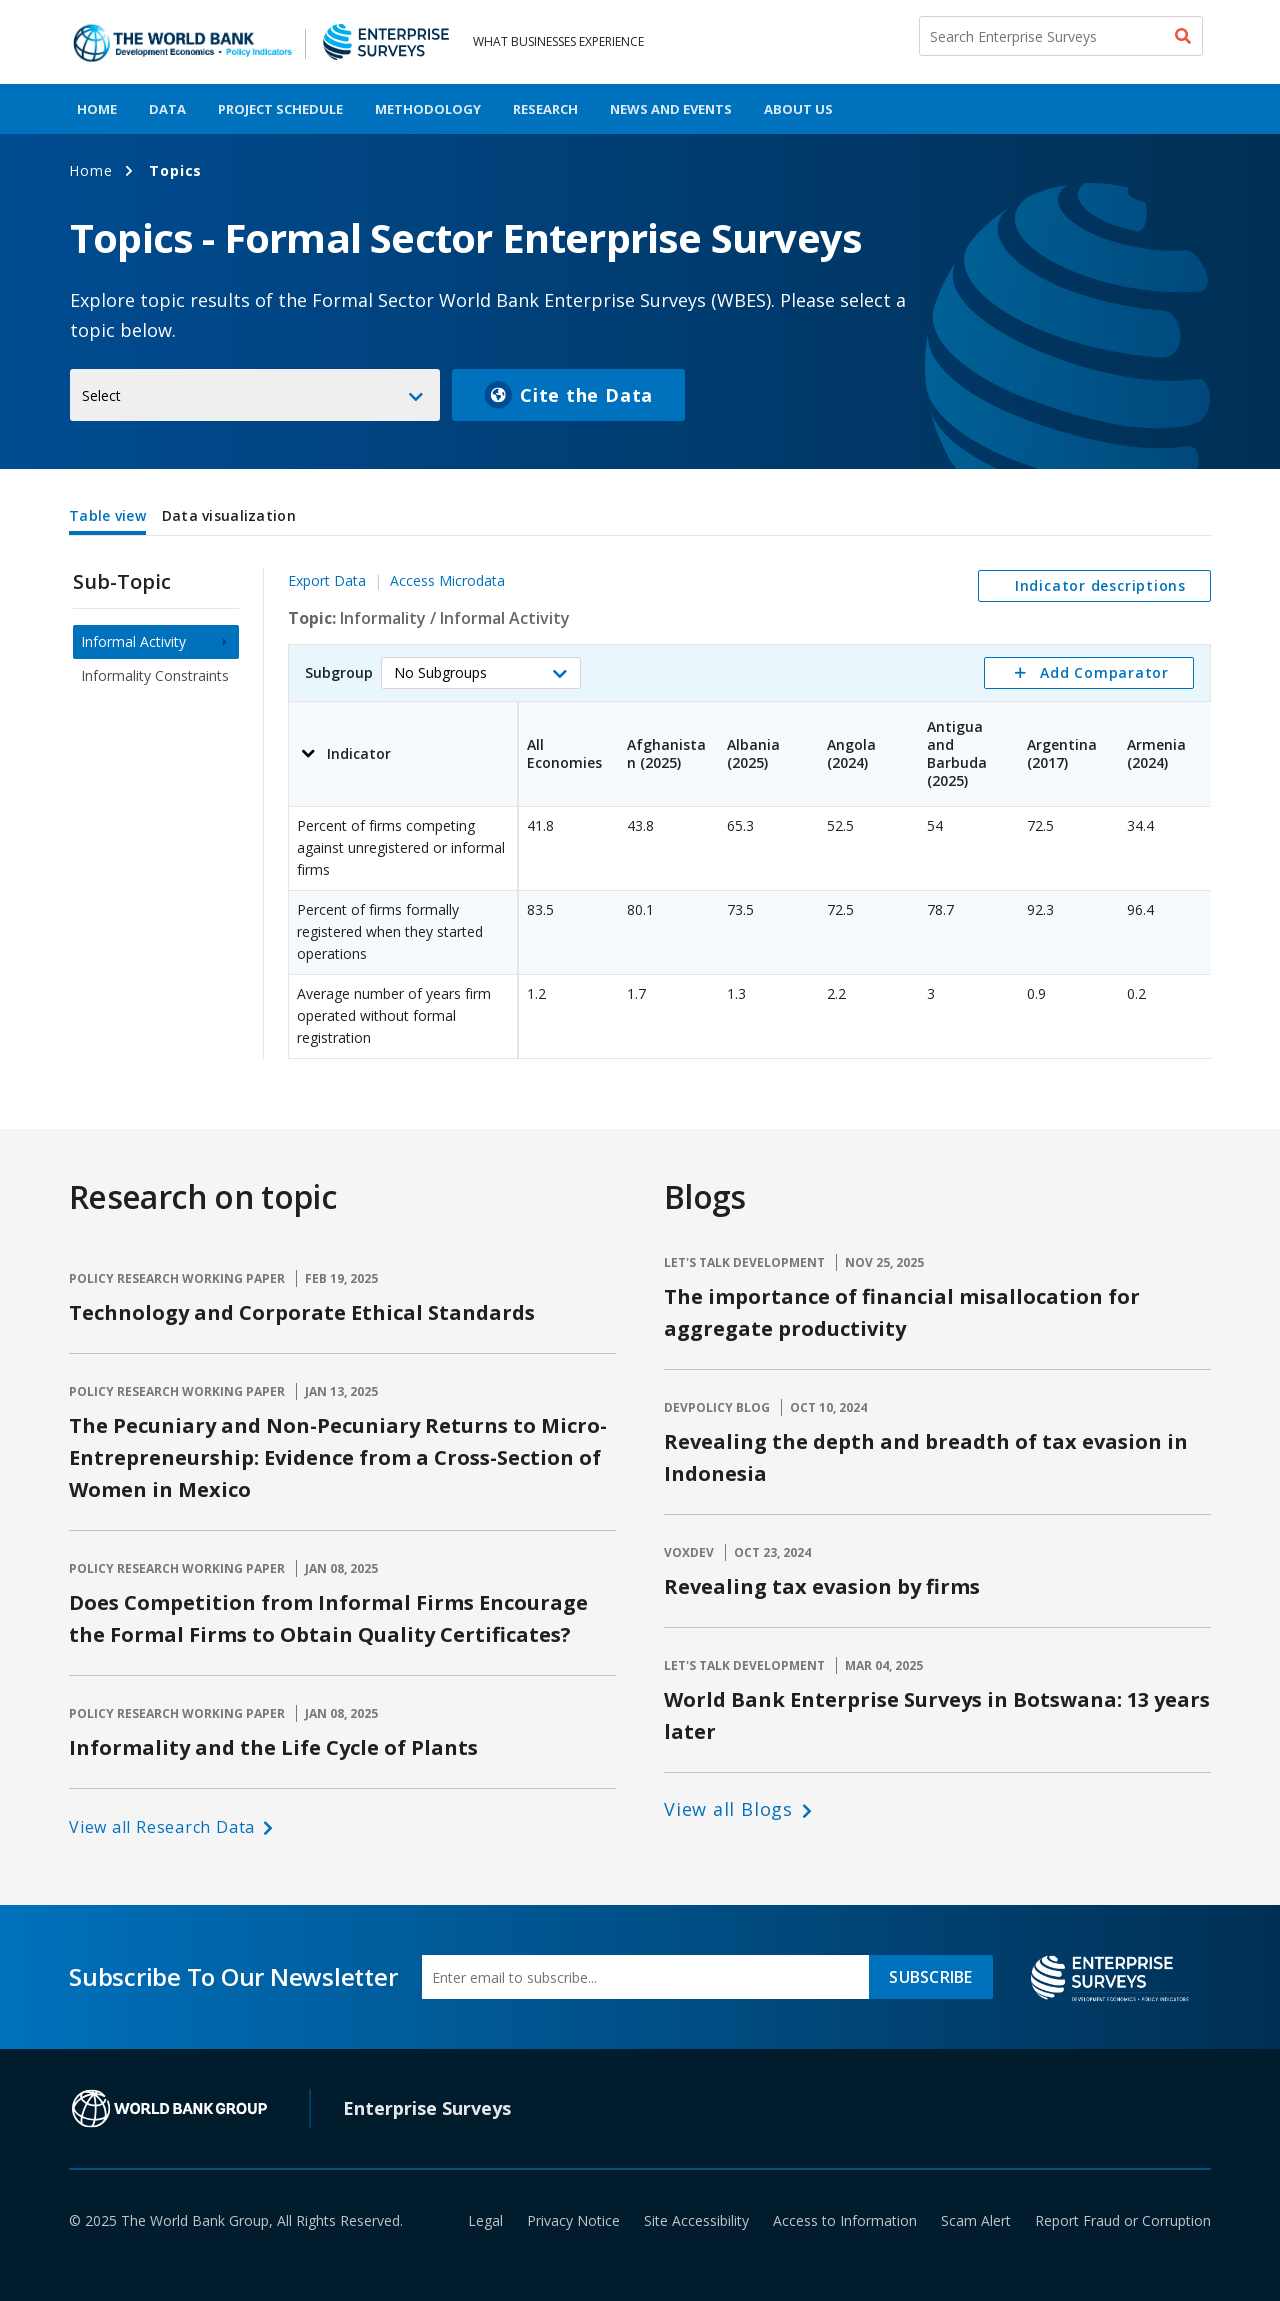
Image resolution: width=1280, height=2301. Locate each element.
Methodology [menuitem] (428, 109)
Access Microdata (447, 580)
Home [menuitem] (97, 109)
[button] (481, 673)
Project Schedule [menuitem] (280, 109)
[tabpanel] (640, 800)
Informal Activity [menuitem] (133, 641)
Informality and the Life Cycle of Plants (273, 1747)
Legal (485, 2220)
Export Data (327, 580)
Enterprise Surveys (427, 2108)
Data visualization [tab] (229, 515)
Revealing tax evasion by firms (822, 1586)
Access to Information (845, 2220)
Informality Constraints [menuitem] (155, 675)
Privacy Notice (573, 2220)
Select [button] (101, 395)
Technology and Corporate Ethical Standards (302, 1312)
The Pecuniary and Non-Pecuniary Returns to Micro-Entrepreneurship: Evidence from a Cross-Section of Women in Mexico (338, 1457)
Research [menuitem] (545, 109)
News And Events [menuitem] (671, 109)
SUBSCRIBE (930, 1977)
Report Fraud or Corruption (1123, 2220)
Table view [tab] (107, 515)
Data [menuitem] (167, 109)
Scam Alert (976, 2220)
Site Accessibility (696, 2220)
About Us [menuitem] (798, 109)
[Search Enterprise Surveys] (1061, 36)
